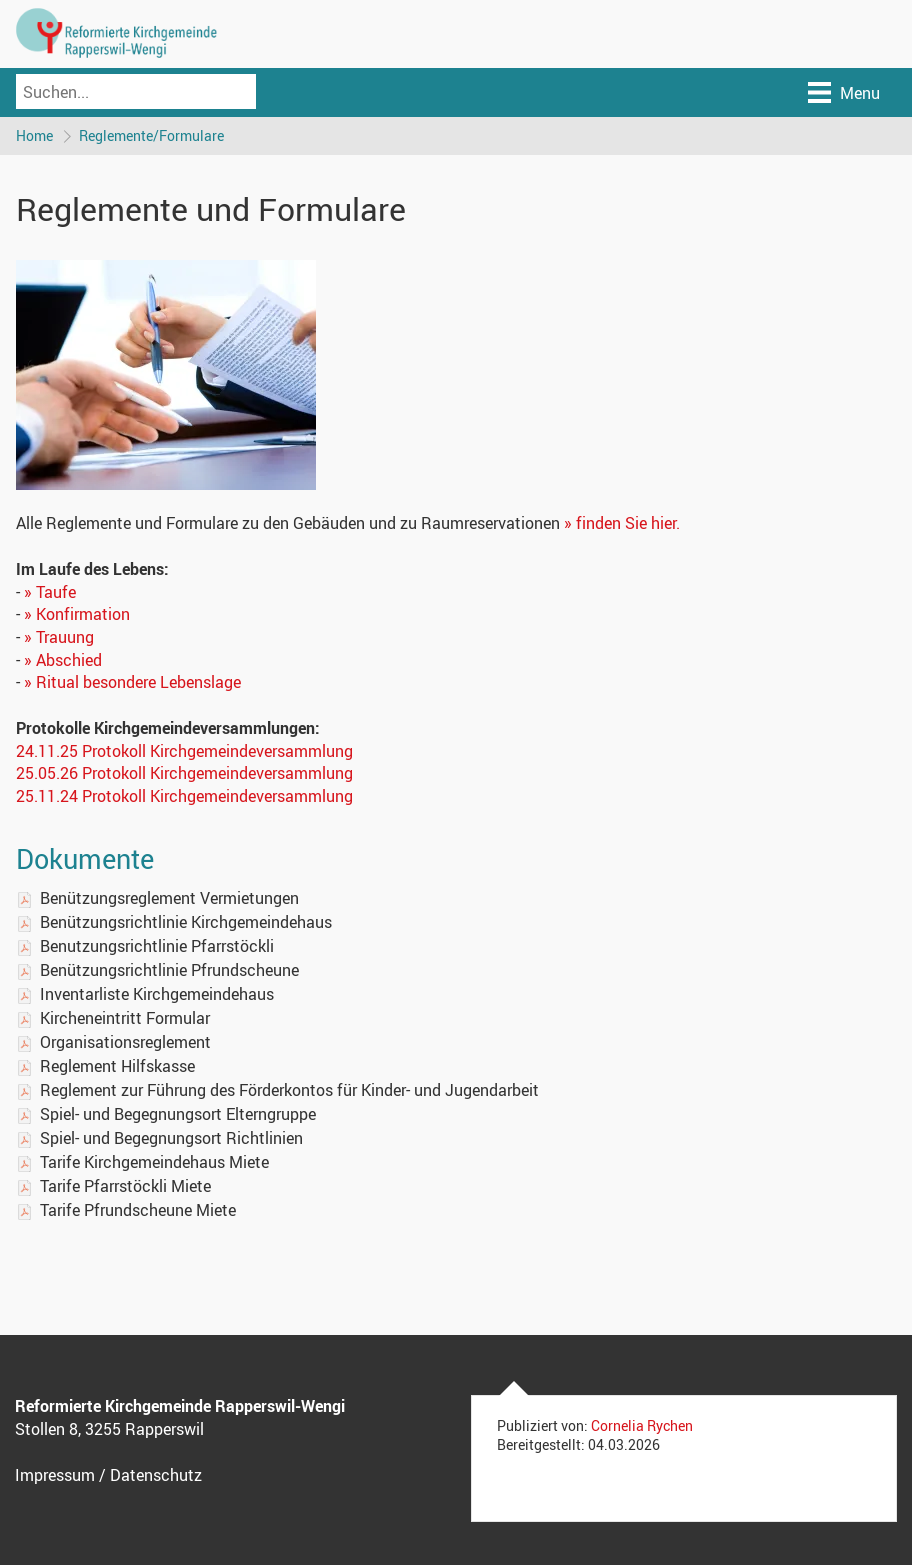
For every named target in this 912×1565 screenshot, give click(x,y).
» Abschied (63, 660)
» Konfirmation (77, 614)
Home (34, 135)
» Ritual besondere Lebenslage (132, 682)
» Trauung (59, 637)
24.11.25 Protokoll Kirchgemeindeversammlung (184, 751)
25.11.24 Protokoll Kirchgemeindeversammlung (184, 796)
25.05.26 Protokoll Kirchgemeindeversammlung (184, 773)
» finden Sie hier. (622, 523)
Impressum (55, 1475)
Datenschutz (156, 1475)
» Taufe (50, 592)
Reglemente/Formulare (151, 135)
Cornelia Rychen (642, 1425)
